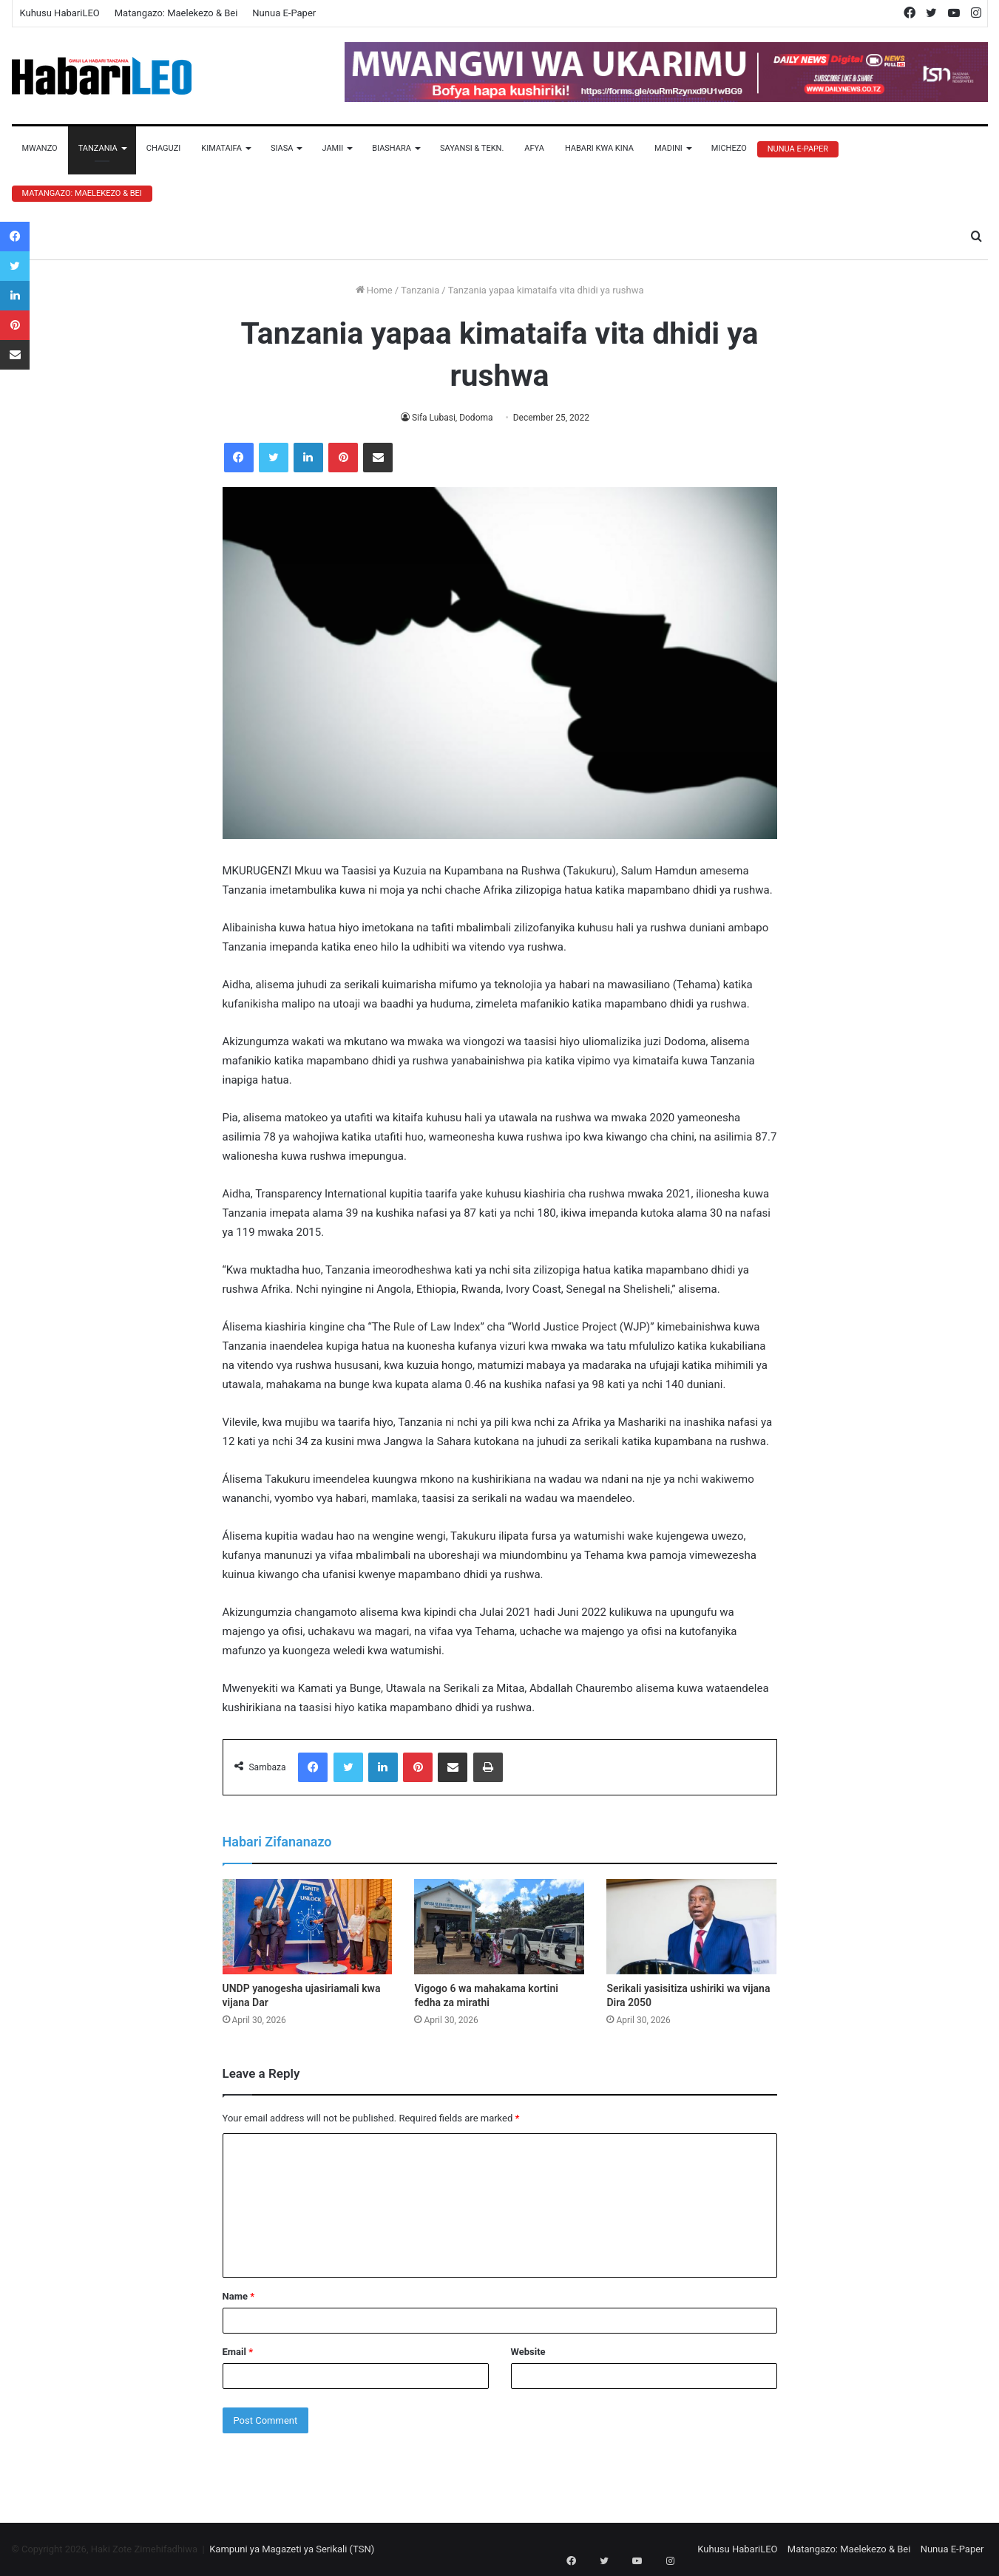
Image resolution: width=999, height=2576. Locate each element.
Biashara (391, 148)
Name (239, 2296)
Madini (668, 148)
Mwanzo (40, 148)
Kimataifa (221, 148)
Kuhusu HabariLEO (60, 12)
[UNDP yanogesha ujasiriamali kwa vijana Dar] (308, 1927)
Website (528, 2351)
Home (374, 290)
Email (238, 2351)
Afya (534, 148)
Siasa (282, 148)
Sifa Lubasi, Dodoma (451, 417)
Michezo (729, 148)
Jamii (332, 148)
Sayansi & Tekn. (472, 148)
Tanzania (98, 148)
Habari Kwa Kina (599, 148)
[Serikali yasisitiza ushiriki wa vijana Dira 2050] (691, 1927)
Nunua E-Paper (284, 12)
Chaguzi (163, 148)
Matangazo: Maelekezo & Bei (176, 12)
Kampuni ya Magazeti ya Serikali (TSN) (291, 2549)
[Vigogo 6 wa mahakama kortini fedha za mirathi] (499, 1927)
